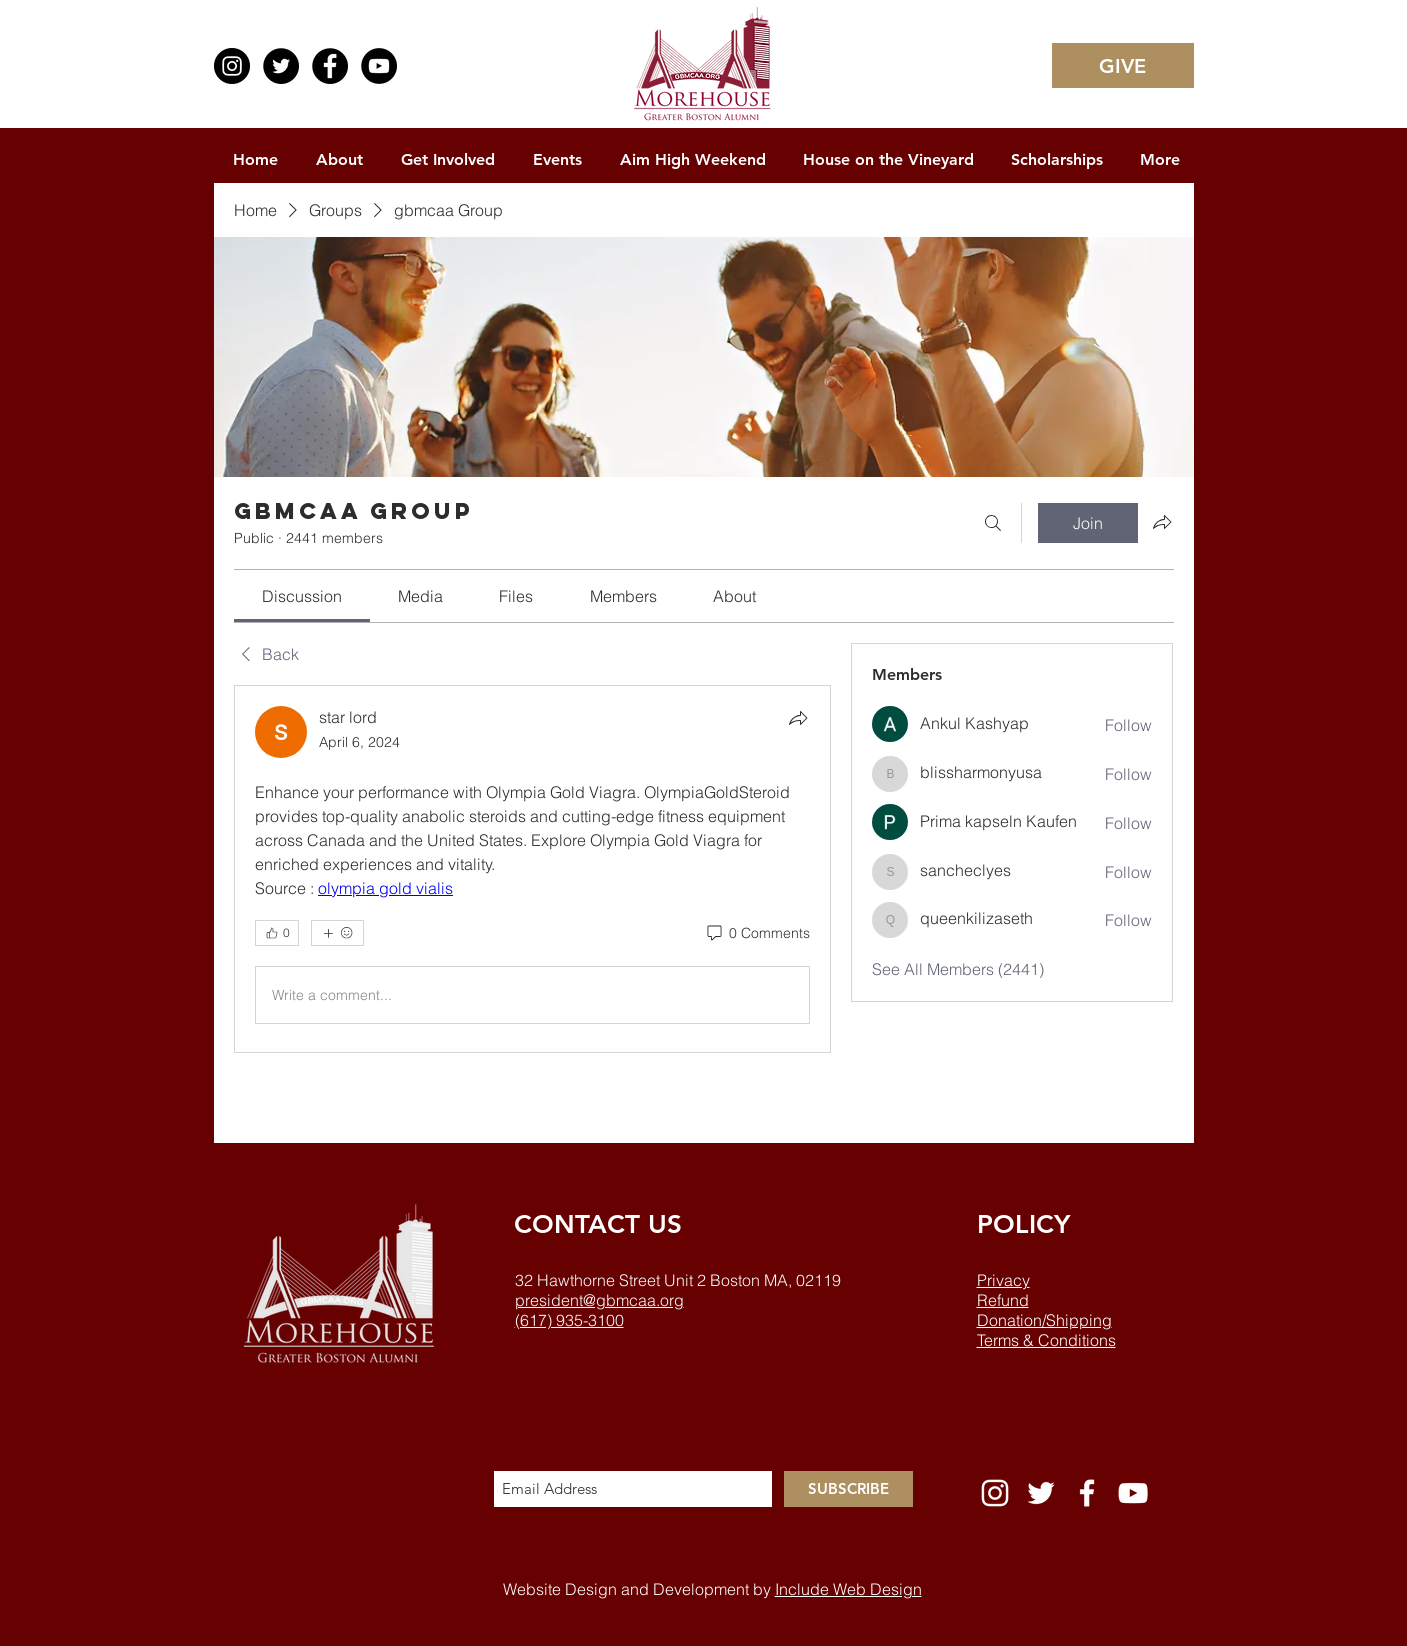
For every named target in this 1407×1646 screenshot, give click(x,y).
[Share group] (1162, 522)
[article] (533, 869)
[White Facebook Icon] (1087, 1493)
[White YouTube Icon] (1133, 1493)
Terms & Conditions (1046, 1340)
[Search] (993, 523)
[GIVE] (1123, 65)
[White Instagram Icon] (995, 1493)
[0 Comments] (757, 934)
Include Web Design (848, 1589)
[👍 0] (277, 933)
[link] (302, 596)
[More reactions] (337, 933)
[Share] (798, 718)
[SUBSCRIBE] (848, 1489)
